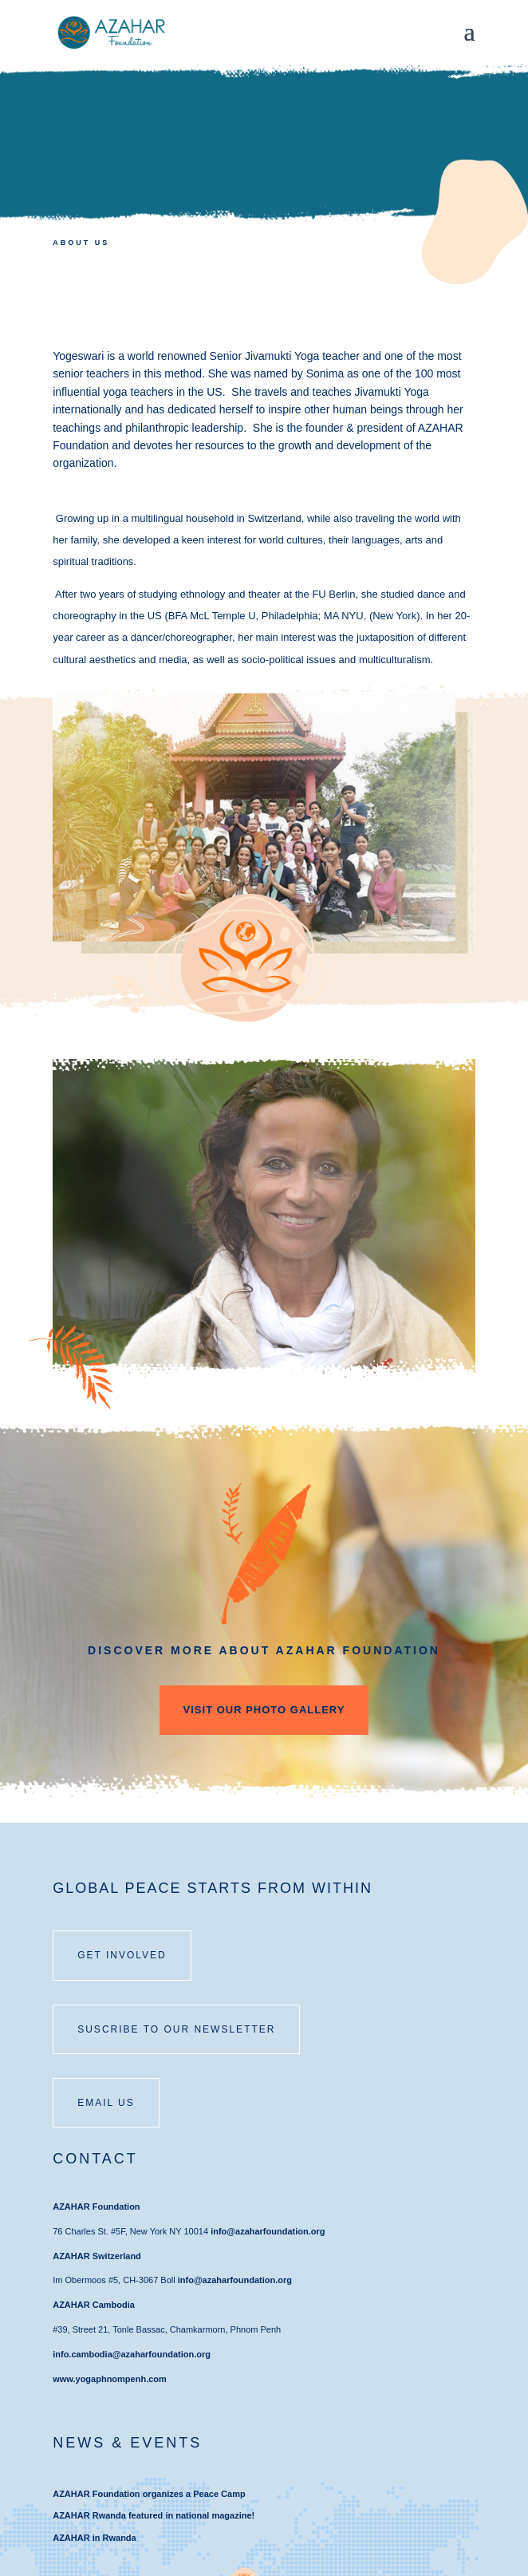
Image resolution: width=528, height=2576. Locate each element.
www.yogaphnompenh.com (110, 2379)
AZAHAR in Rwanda (94, 2537)
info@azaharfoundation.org (268, 2231)
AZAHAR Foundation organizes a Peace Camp (149, 2494)
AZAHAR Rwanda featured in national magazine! (153, 2515)
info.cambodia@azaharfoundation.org (132, 2354)
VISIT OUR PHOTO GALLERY (264, 1710)
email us (106, 2102)
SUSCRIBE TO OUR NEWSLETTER (176, 2029)
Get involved (122, 1955)
